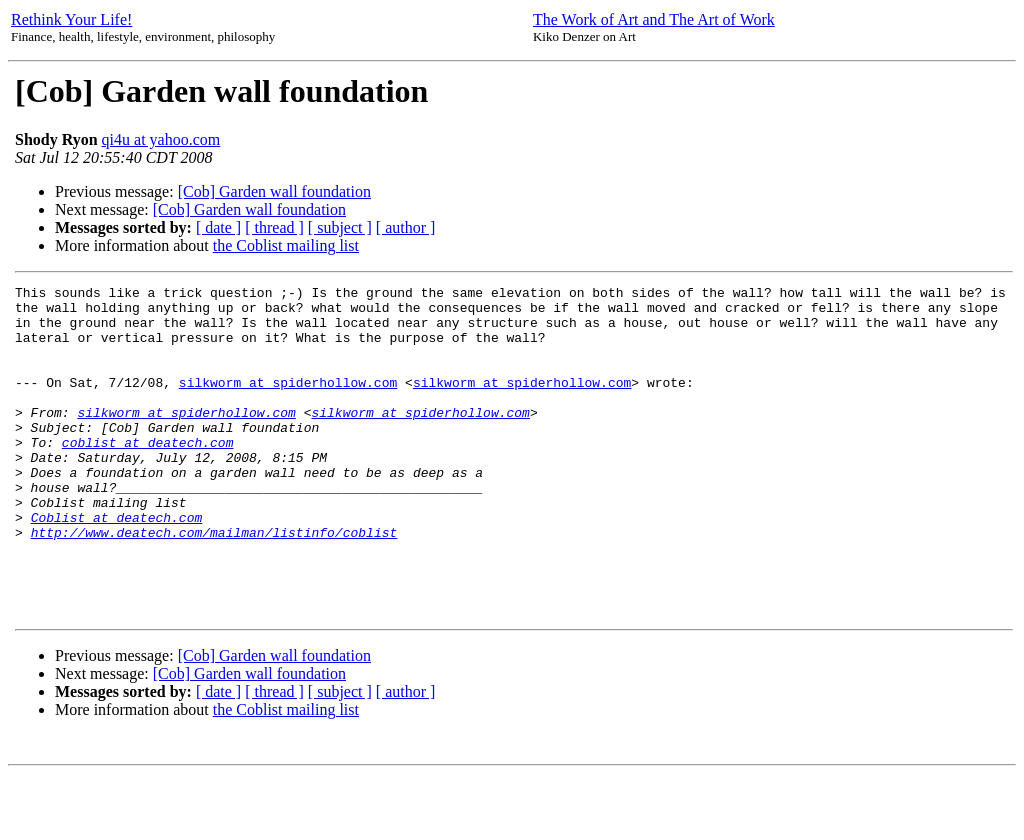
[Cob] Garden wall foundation (274, 191)
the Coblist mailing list (286, 245)
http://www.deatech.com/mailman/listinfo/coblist (214, 583)
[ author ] (406, 227)
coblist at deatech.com (148, 475)
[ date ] (218, 227)
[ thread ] (274, 227)
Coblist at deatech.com (117, 565)
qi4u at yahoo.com (161, 139)
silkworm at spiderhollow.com (288, 403)
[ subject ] (340, 227)
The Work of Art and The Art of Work (654, 19)
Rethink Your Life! (71, 19)
